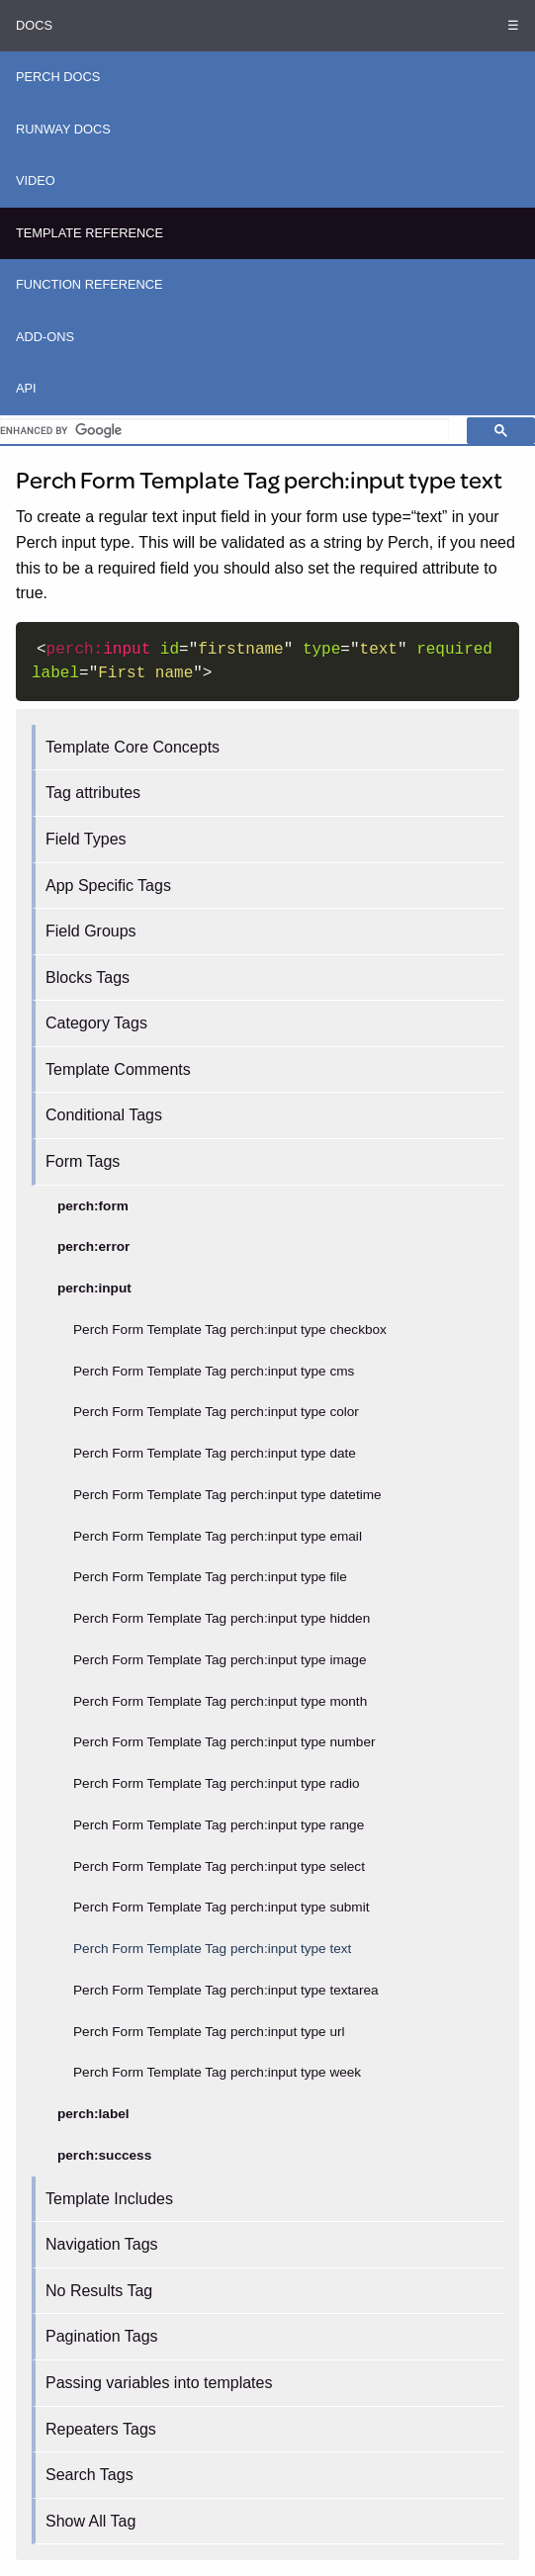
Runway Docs (63, 129)
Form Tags (82, 1161)
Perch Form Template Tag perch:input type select (219, 1866)
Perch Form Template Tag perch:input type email (217, 1536)
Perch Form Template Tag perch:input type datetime (227, 1494)
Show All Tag (90, 2521)
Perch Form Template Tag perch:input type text (212, 1948)
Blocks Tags (87, 977)
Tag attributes (92, 792)
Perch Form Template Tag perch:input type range (218, 1825)
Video (35, 180)
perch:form (93, 1206)
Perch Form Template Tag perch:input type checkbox (230, 1329)
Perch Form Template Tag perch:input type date (214, 1453)
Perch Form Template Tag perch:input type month (220, 1701)
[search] (224, 430)
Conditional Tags (103, 1115)
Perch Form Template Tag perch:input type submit (221, 1907)
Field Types (86, 839)
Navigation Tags (101, 2244)
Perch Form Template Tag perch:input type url (209, 2031)
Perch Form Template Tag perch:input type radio (216, 1783)
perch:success (104, 2155)
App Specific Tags (108, 885)
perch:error (93, 1246)
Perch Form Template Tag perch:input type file (210, 1576)
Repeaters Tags (100, 2429)
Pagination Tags (101, 2336)
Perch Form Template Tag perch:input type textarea (226, 1990)
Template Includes (109, 2198)
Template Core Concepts (132, 747)
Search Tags (89, 2474)
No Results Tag (98, 2290)
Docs (34, 25)
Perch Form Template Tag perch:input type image (219, 1659)
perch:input (94, 1288)
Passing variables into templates (158, 2382)
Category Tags (96, 1023)
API (26, 388)
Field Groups (90, 931)
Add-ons (45, 336)
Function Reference (89, 284)
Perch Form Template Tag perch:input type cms (213, 1371)
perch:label (93, 2113)
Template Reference (89, 232)
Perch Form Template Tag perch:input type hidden (221, 1618)
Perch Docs (58, 76)
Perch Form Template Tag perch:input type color (216, 1411)
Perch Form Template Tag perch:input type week (217, 2072)
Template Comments (118, 1069)
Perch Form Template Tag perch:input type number (224, 1741)
